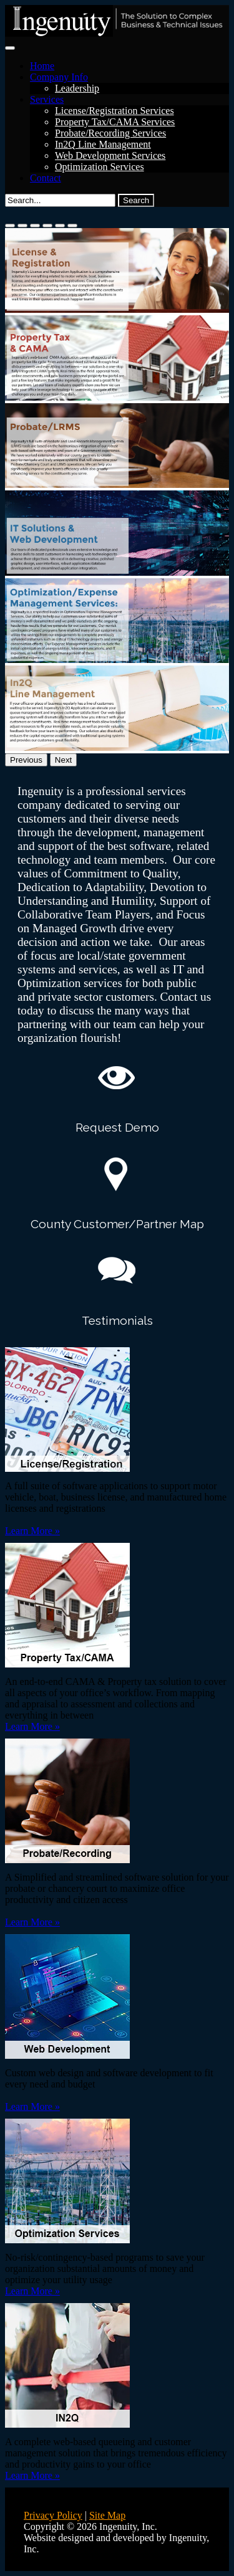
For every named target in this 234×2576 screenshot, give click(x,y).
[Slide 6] (72, 225)
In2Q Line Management (103, 144)
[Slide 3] (35, 225)
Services (47, 99)
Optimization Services (99, 166)
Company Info (59, 77)
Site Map (107, 2515)
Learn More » (32, 1530)
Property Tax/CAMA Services (115, 122)
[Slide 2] (22, 225)
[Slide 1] (10, 225)
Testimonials (117, 1320)
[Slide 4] (47, 225)
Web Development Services (110, 155)
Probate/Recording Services (110, 133)
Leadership (77, 88)
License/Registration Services (114, 110)
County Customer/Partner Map (117, 1224)
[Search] (60, 200)
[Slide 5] (60, 225)
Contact (45, 178)
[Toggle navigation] (10, 48)
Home (42, 65)
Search (136, 200)
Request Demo (117, 1127)
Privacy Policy (53, 2515)
